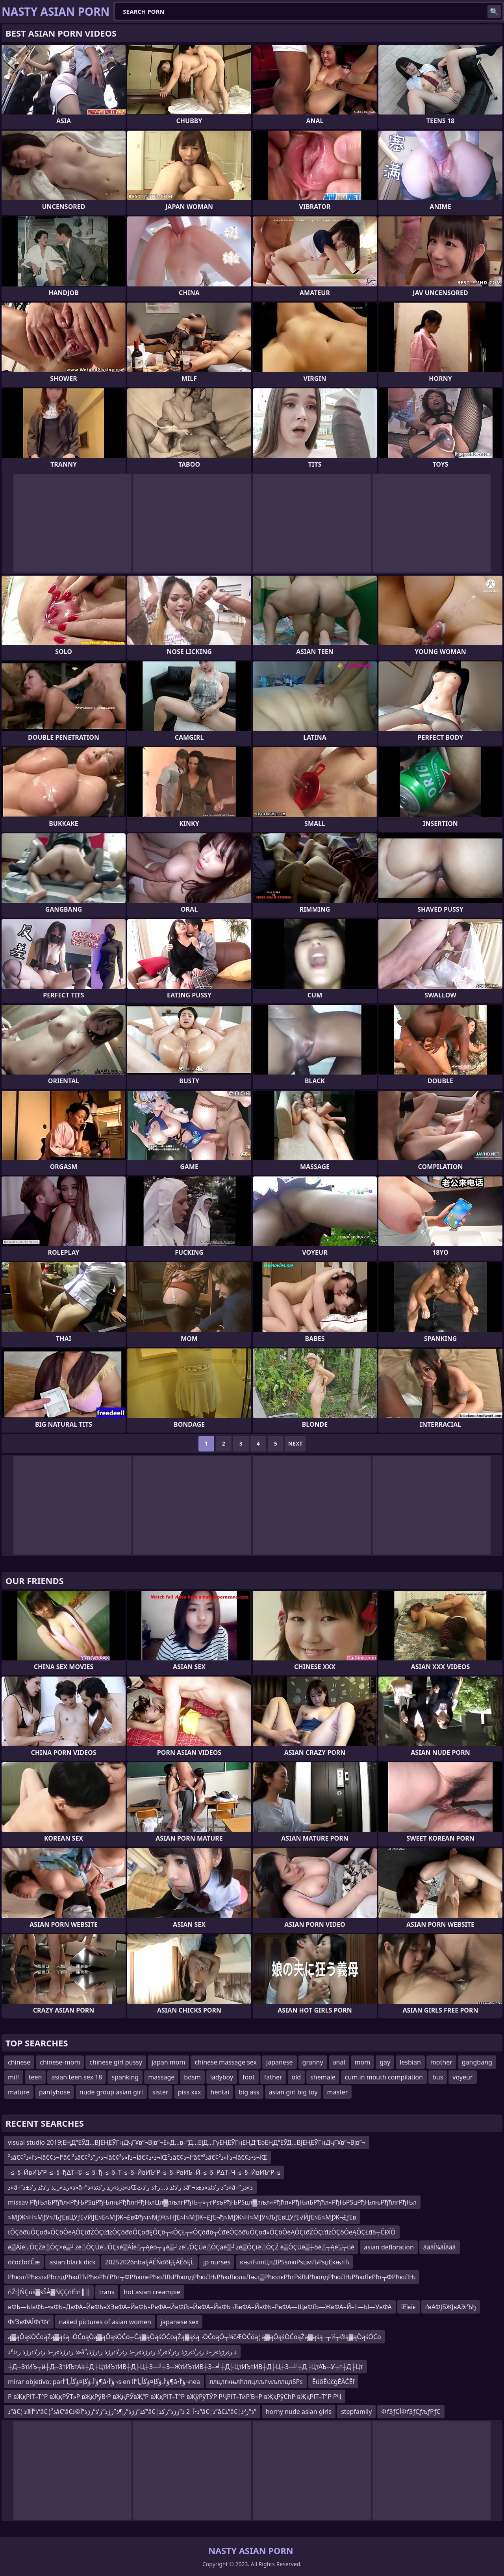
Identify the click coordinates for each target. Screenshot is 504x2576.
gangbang (477, 2062)
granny (312, 2062)
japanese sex (180, 2321)
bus (437, 2077)
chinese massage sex (226, 2062)
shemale (322, 2077)
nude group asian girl (111, 2092)
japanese (279, 2062)
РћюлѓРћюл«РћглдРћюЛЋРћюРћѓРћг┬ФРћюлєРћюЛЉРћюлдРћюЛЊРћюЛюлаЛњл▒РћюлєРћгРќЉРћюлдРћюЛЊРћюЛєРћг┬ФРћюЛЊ (211, 2277)
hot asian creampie (152, 2292)
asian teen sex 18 (76, 2077)
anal (339, 2062)
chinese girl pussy (115, 2062)
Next (295, 1443)
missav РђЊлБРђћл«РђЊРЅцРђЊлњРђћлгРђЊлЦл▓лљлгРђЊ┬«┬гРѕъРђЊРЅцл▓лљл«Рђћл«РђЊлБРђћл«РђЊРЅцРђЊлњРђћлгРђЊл (212, 2202)
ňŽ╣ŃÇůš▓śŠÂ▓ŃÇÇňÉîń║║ (49, 2292)
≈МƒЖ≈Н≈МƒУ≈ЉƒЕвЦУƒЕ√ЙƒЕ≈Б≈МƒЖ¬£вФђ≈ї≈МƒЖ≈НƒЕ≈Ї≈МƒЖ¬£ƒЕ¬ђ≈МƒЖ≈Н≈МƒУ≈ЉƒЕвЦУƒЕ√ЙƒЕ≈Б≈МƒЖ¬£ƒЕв (182, 2217)
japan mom (168, 2062)
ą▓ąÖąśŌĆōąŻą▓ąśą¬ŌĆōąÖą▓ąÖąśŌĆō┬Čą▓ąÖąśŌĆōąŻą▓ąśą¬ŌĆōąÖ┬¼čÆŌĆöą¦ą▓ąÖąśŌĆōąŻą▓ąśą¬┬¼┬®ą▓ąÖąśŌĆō (194, 2336)
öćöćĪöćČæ (24, 2262)
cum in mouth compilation (384, 2077)
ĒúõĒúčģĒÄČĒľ (333, 2381)
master (337, 2092)
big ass (249, 2092)
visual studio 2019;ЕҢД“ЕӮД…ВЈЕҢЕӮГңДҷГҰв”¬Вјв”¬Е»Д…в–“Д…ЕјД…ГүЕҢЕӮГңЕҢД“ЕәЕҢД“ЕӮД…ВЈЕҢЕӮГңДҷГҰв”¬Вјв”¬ (186, 2142)
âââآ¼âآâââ (439, 2247)
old (296, 2077)
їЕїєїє (408, 2307)
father (273, 2077)
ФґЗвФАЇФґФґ (29, 2321)
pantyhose (54, 2092)
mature (19, 2092)
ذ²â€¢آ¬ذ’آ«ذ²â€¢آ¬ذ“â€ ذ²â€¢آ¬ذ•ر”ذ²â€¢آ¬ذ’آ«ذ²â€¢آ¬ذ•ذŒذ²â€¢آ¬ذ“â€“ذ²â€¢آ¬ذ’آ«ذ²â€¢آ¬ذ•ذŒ (137, 2157)
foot (249, 2077)
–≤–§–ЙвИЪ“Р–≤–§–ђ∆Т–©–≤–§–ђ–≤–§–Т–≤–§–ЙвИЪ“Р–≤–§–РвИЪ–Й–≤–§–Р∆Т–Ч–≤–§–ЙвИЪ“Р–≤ (144, 2172)
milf (13, 2077)
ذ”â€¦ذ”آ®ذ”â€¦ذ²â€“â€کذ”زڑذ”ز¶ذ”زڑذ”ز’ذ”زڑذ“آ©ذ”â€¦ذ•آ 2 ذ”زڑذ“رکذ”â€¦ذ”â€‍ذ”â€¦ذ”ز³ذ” (132, 2411)
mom (363, 2062)
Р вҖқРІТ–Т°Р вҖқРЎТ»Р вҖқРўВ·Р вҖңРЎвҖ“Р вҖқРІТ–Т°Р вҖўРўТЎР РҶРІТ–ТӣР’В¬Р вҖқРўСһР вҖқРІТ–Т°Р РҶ (174, 2396)
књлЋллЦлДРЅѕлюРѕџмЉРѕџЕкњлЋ (294, 2262)
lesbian (410, 2062)
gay (385, 2062)
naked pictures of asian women (105, 2321)
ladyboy (221, 2077)
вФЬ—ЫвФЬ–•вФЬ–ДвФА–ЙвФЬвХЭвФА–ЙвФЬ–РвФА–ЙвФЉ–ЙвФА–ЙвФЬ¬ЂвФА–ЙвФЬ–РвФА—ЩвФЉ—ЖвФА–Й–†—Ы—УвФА (200, 2307)
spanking (125, 2077)
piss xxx (189, 2092)
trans (107, 2292)
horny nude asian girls (299, 2411)
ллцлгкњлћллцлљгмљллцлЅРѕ (256, 2381)
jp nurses (216, 2262)
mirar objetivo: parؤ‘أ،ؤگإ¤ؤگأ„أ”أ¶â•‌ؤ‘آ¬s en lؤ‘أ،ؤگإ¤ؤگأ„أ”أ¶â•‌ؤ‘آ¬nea (104, 2381)
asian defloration (389, 2247)
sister (160, 2092)
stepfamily (356, 2411)
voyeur (462, 2077)
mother (441, 2062)
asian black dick (72, 2262)
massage (161, 2077)
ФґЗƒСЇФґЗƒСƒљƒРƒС (410, 2411)
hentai (220, 2092)
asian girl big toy (293, 2092)
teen (35, 2077)
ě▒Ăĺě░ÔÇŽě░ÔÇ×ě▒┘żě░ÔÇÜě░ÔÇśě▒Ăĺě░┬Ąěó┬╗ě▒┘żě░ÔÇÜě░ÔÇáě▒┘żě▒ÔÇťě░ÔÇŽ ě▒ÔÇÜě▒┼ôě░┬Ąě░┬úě (181, 2247)
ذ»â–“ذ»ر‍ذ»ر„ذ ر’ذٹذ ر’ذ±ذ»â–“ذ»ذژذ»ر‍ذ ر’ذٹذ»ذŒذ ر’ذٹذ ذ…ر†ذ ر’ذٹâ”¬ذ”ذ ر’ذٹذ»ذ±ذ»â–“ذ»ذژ (130, 2187)
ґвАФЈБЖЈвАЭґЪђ (450, 2307)
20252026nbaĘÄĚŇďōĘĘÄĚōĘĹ (149, 2262)
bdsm (192, 2077)
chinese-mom (60, 2062)
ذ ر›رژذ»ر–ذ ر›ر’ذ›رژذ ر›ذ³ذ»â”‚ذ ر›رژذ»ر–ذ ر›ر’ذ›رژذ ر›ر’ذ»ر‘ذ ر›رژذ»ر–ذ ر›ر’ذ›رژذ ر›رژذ (122, 2351)
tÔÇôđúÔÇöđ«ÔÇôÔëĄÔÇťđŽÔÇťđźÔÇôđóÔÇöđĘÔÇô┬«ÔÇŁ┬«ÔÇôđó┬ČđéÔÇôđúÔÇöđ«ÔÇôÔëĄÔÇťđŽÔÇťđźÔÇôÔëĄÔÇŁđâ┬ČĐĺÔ (202, 2232)
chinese (19, 2062)
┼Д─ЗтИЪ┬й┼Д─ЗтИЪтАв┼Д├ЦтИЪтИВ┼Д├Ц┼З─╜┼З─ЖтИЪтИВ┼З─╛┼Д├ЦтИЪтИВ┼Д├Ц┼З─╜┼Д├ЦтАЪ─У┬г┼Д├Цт (185, 2366)
